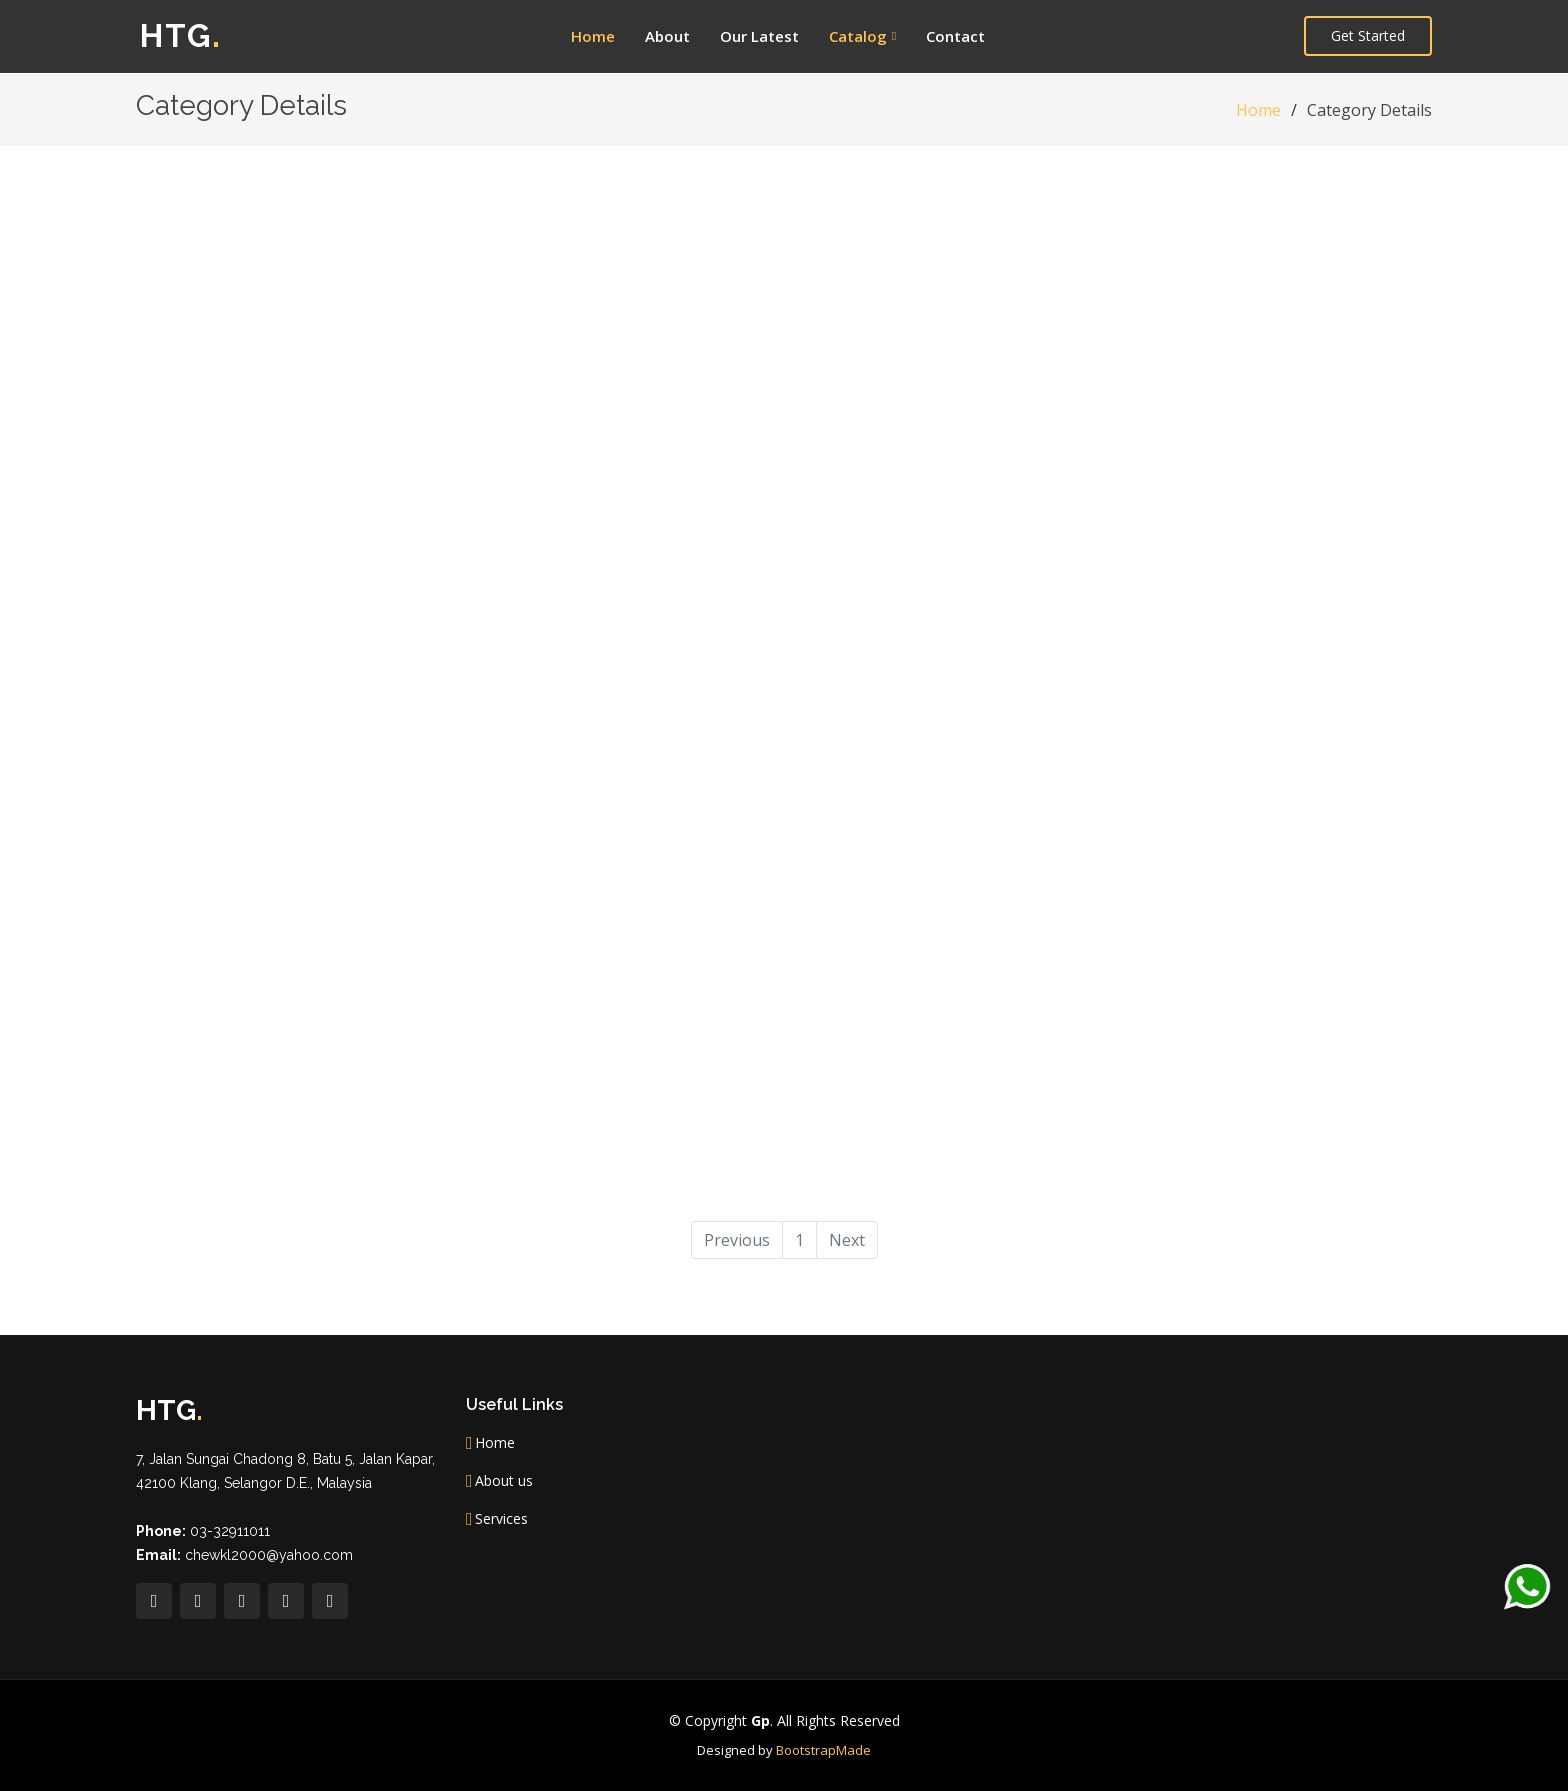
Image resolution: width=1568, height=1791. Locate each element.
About (667, 36)
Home (593, 36)
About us (504, 1481)
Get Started (1368, 35)
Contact (955, 36)
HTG (181, 35)
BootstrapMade (823, 1750)
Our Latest (759, 36)
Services (501, 1519)
